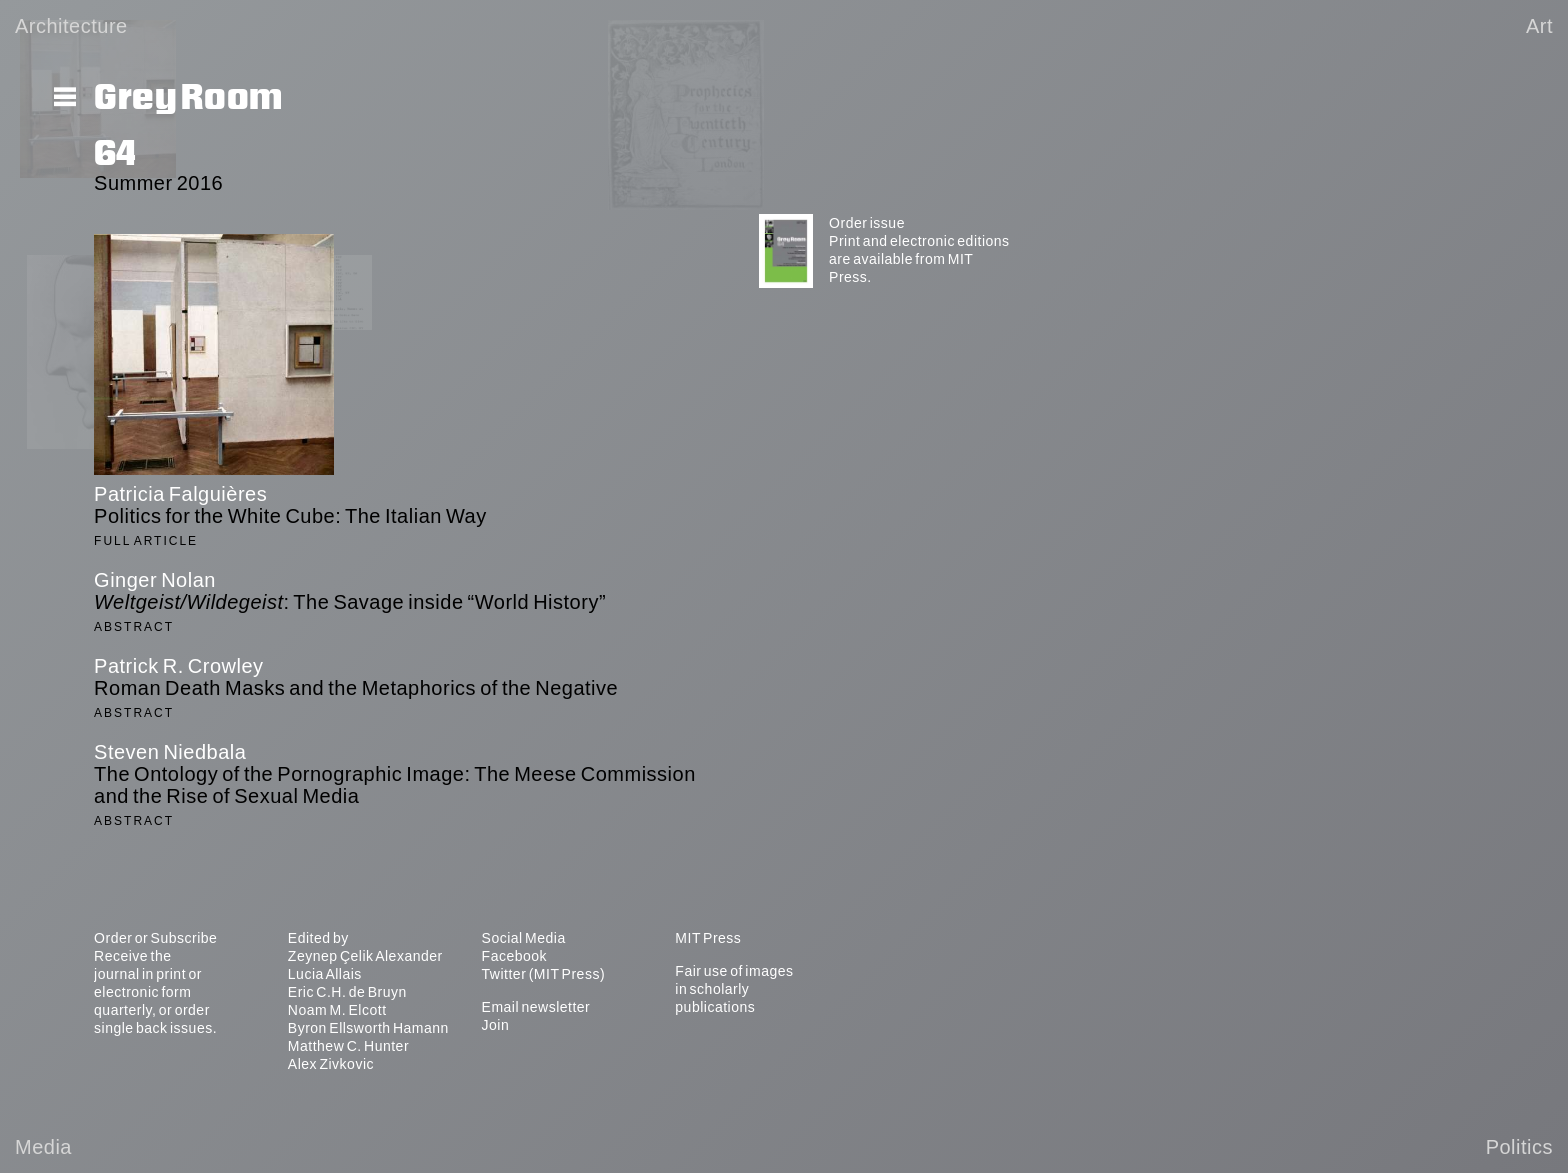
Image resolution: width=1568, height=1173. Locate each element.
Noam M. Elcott (337, 1010)
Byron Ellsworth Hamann (368, 1028)
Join (496, 1025)
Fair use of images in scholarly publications (734, 989)
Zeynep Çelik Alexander (365, 956)
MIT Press (708, 938)
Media (43, 1147)
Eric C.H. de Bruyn (347, 992)
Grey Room (188, 98)
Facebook (514, 956)
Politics (1519, 1147)
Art (1539, 26)
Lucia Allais (325, 974)
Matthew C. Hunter (348, 1046)
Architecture (71, 26)
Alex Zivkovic (331, 1064)
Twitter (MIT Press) (543, 974)
